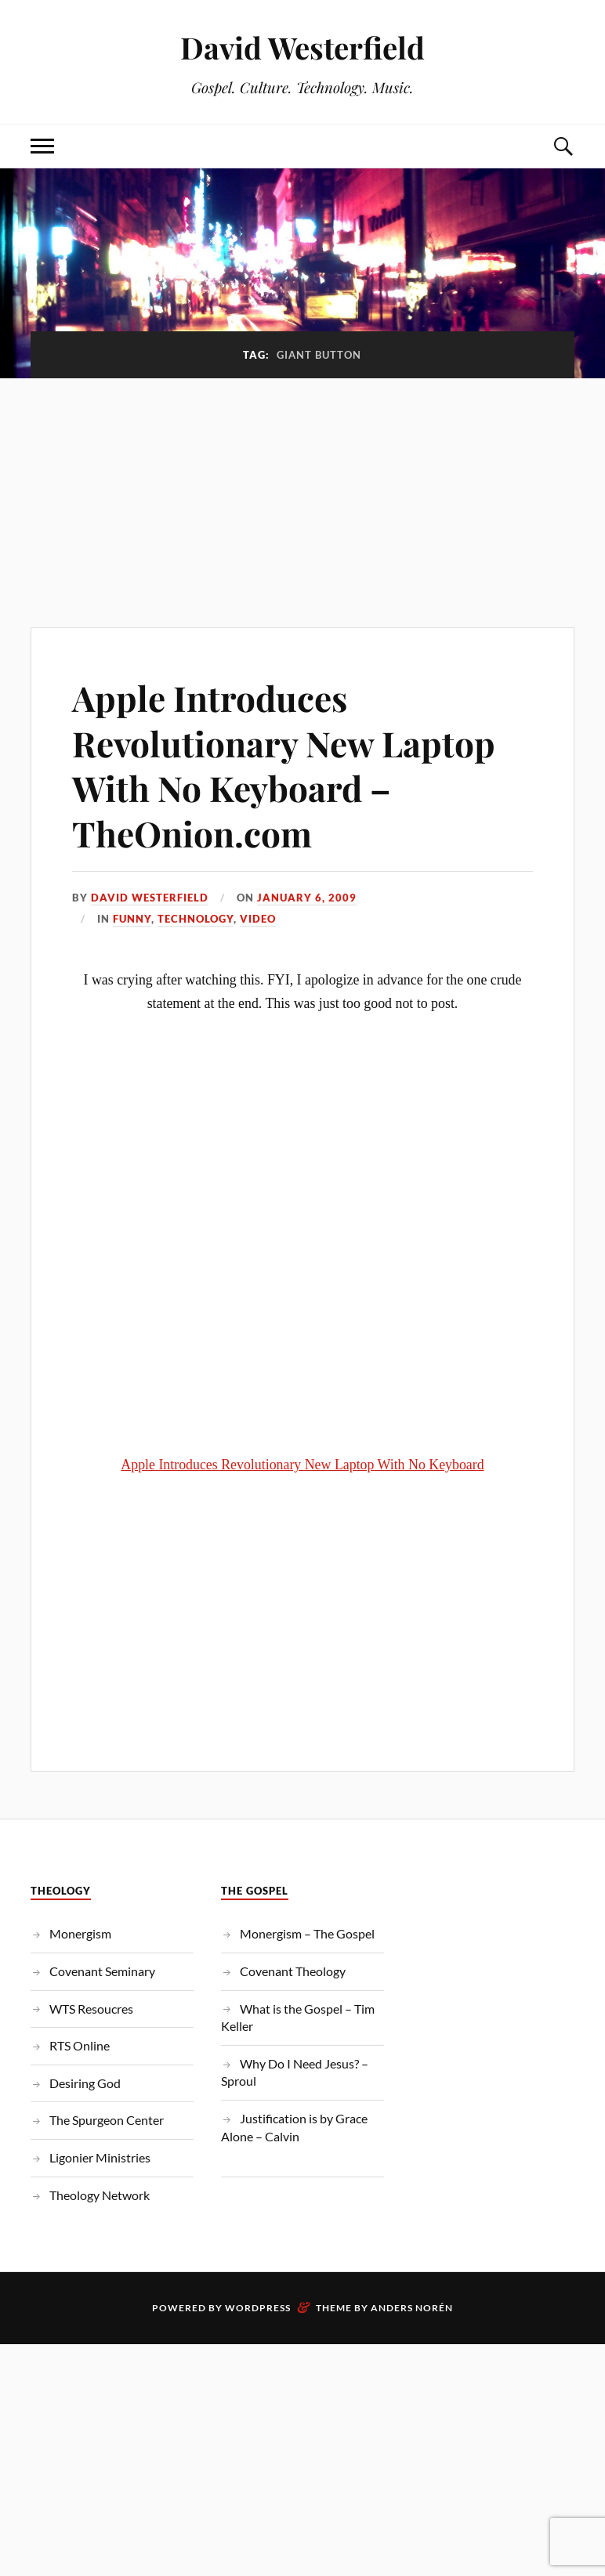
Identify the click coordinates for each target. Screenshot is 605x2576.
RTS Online (79, 2045)
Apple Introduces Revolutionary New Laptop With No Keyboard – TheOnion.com (283, 764)
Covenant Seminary (102, 1971)
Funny (132, 918)
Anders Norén (412, 2308)
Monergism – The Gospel (307, 1933)
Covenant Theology (293, 1971)
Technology (196, 918)
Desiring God (85, 2083)
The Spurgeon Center (106, 2119)
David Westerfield (302, 47)
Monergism (80, 1933)
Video (258, 918)
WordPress (258, 2308)
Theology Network (99, 2195)
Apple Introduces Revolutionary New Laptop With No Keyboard (302, 1464)
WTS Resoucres (91, 2008)
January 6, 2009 (307, 897)
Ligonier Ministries (99, 2157)
